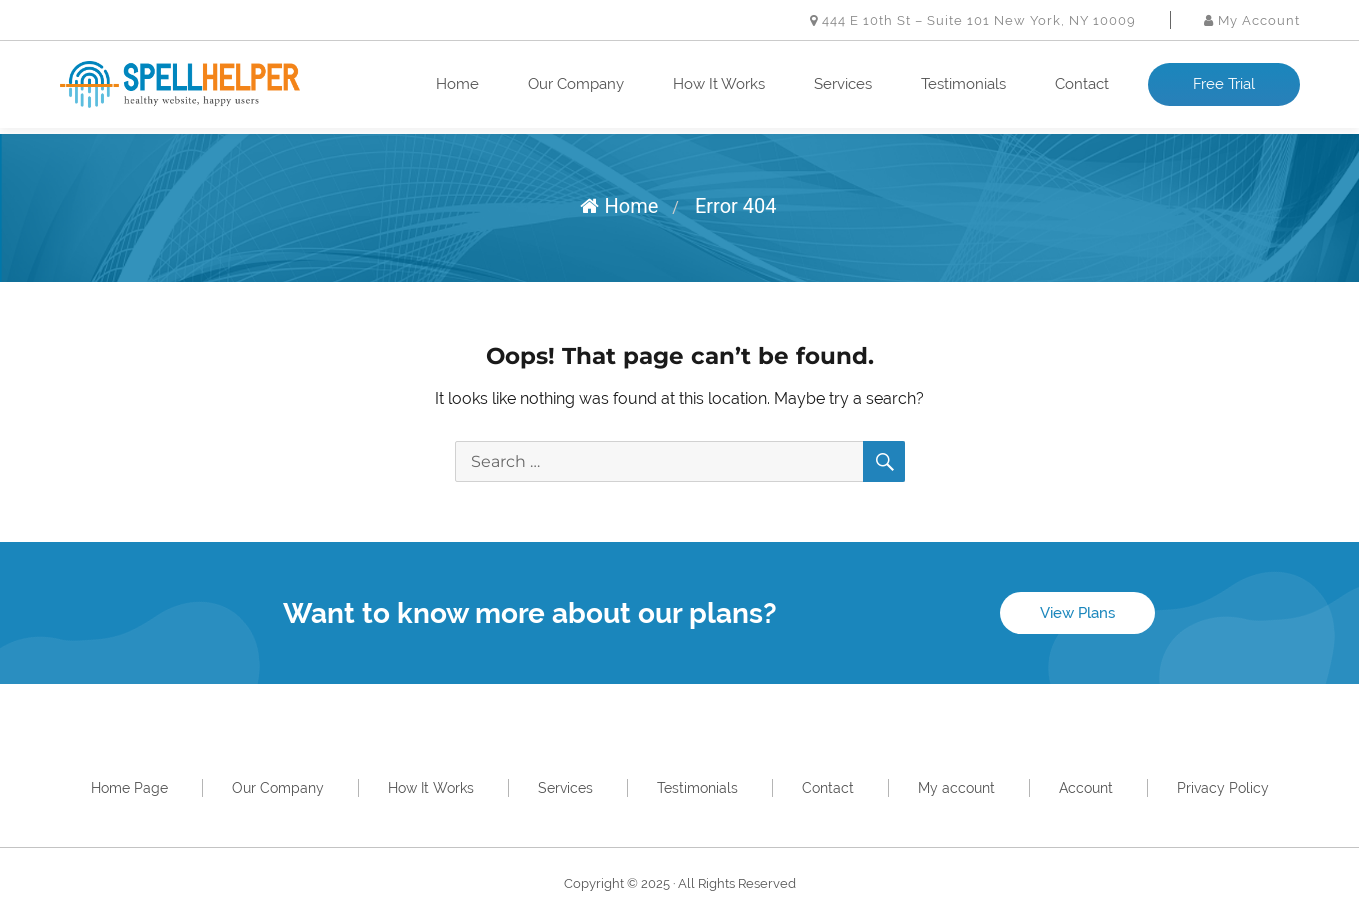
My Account (1252, 20)
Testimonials (963, 84)
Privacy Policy (1223, 788)
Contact (1082, 84)
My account (956, 788)
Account (1086, 788)
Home (457, 84)
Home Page (129, 788)
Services (843, 84)
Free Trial (1224, 84)
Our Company (576, 84)
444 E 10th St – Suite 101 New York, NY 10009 (973, 20)
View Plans (1077, 613)
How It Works (719, 84)
